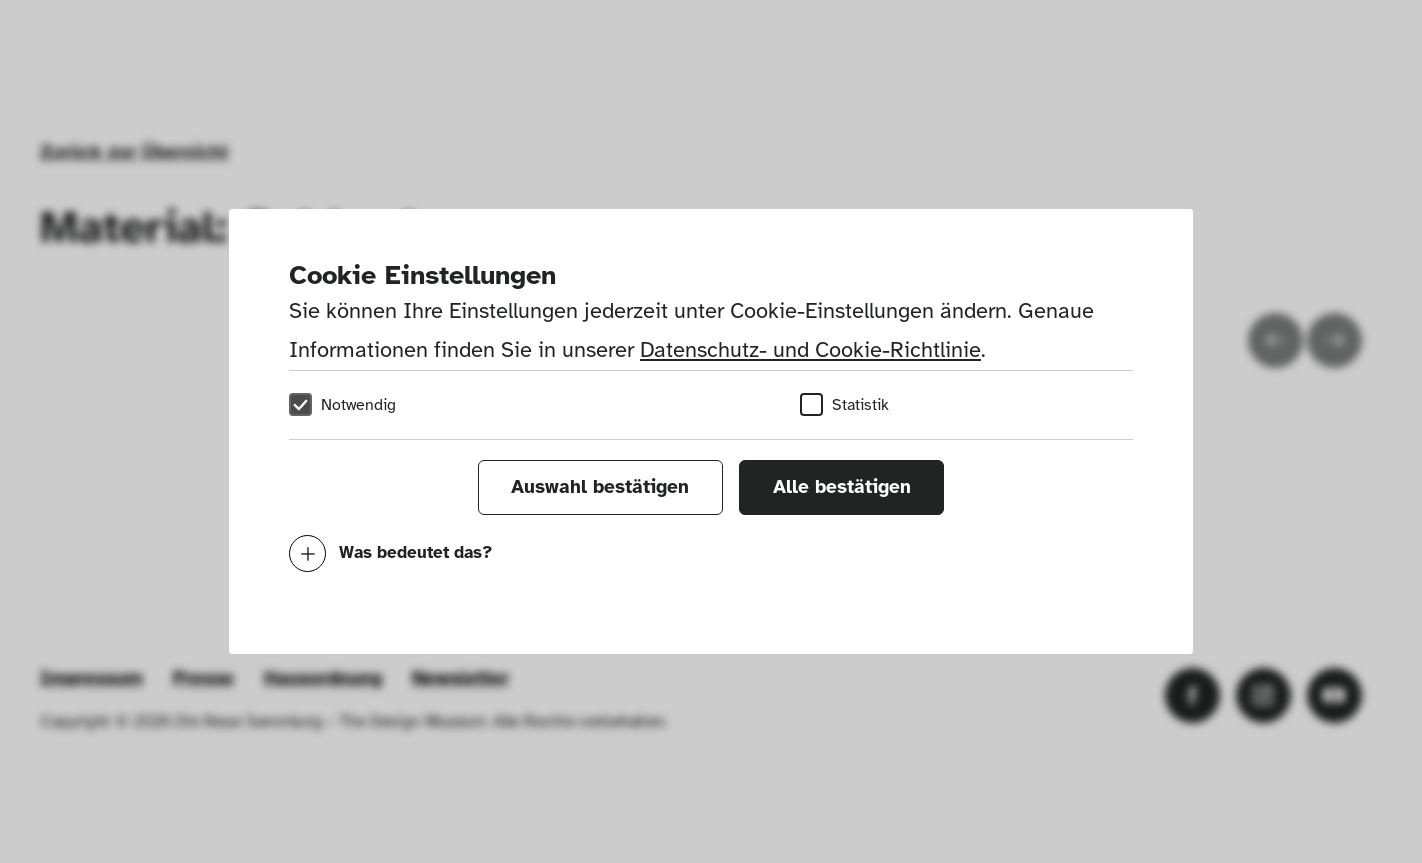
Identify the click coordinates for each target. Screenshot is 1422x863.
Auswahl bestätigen (600, 487)
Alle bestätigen (842, 487)
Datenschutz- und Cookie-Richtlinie (810, 349)
